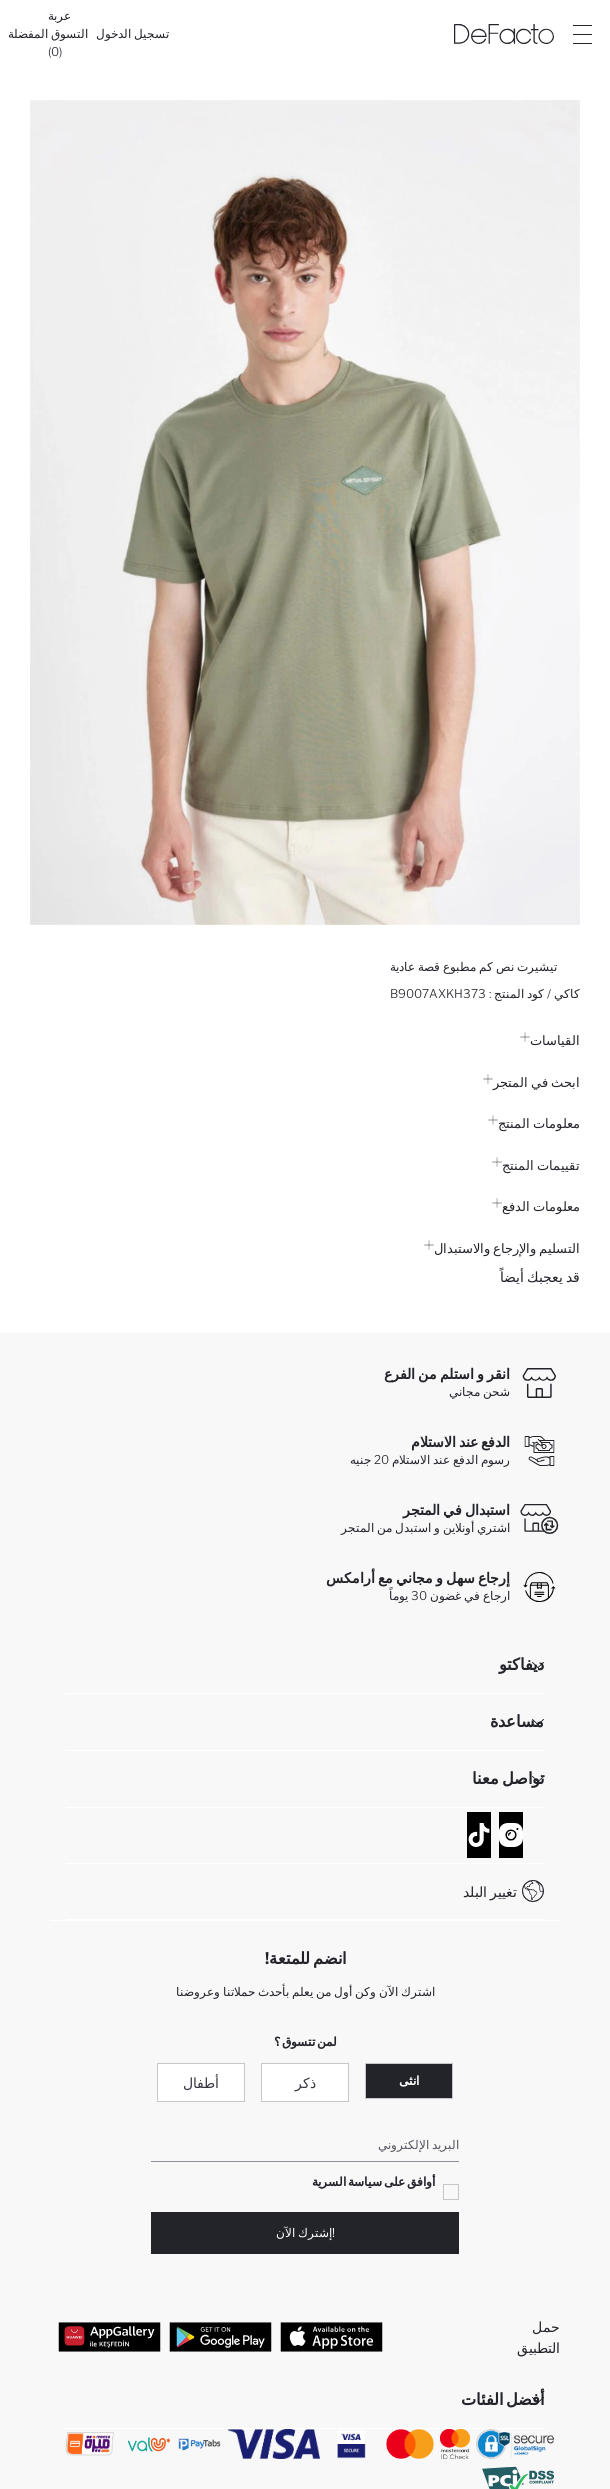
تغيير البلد (490, 1891)
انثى (409, 2080)
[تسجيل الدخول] (132, 34)
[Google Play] (220, 2337)
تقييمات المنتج (536, 1165)
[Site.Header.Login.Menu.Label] (582, 34)
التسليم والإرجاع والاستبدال (502, 1248)
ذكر (305, 2082)
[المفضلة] (28, 34)
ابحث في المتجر (531, 1082)
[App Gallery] (109, 2337)
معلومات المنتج (534, 1123)
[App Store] (331, 2337)
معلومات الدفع (536, 1206)
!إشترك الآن (305, 2232)
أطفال (201, 2082)
